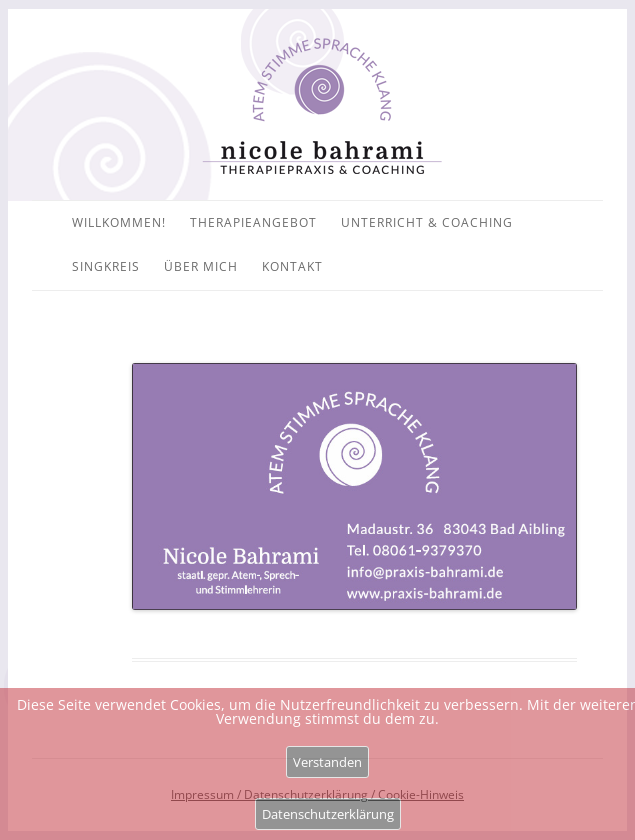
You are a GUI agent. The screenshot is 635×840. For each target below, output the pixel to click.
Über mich (201, 266)
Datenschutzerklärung (328, 814)
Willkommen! (119, 222)
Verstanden (327, 762)
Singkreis (106, 266)
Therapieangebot (253, 222)
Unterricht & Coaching (427, 222)
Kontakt (292, 266)
